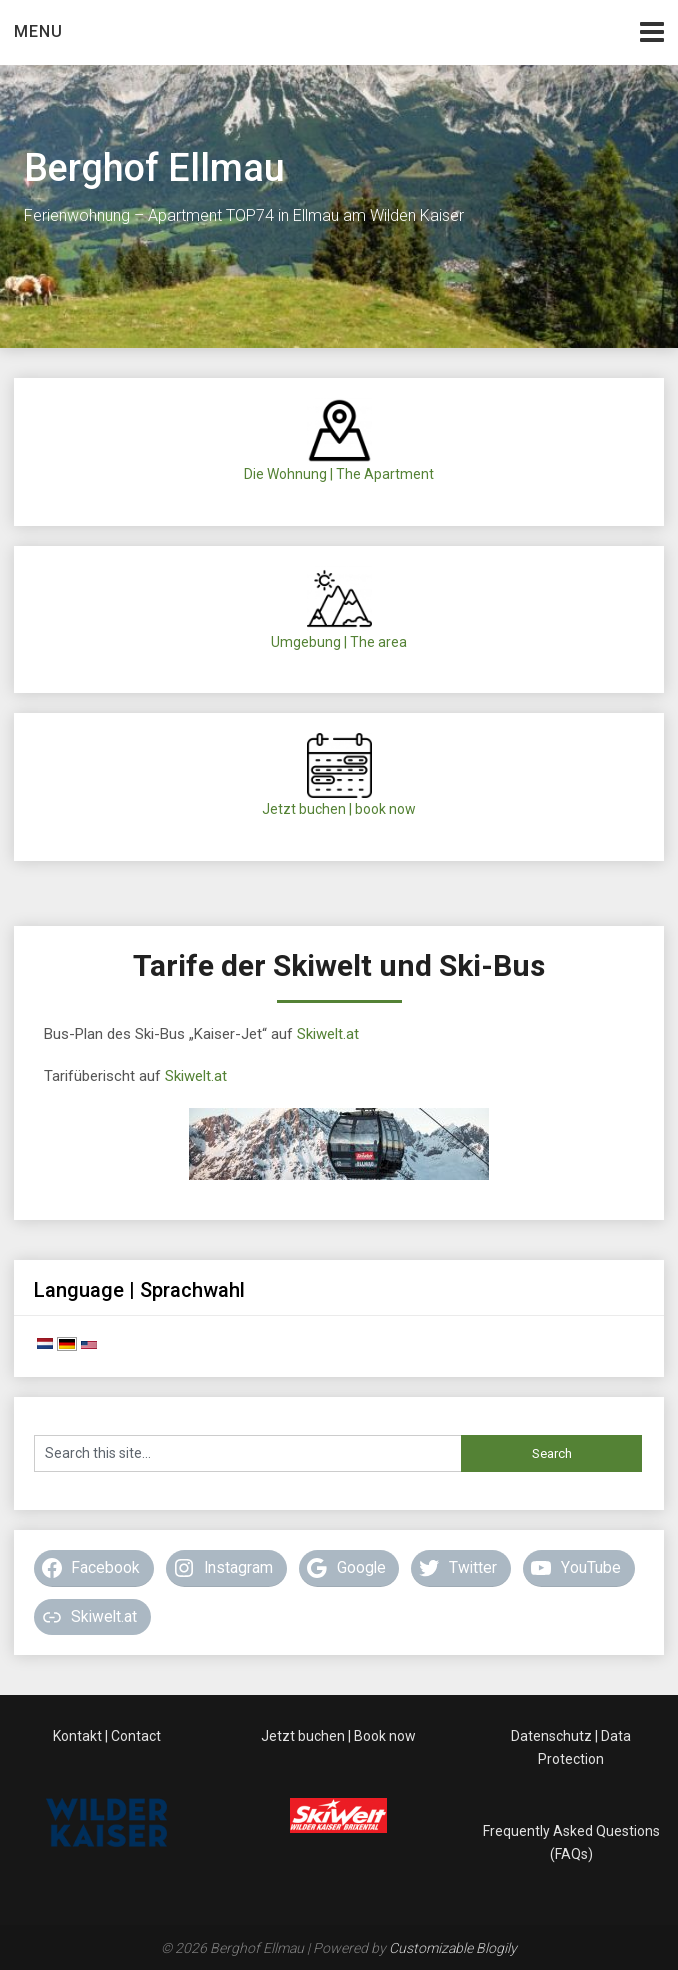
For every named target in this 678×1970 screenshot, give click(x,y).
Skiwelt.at (328, 1034)
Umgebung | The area (339, 642)
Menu (38, 31)
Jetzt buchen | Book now (338, 1736)
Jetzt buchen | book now (339, 809)
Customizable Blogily (453, 1948)
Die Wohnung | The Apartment (339, 474)
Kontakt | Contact (107, 1736)
